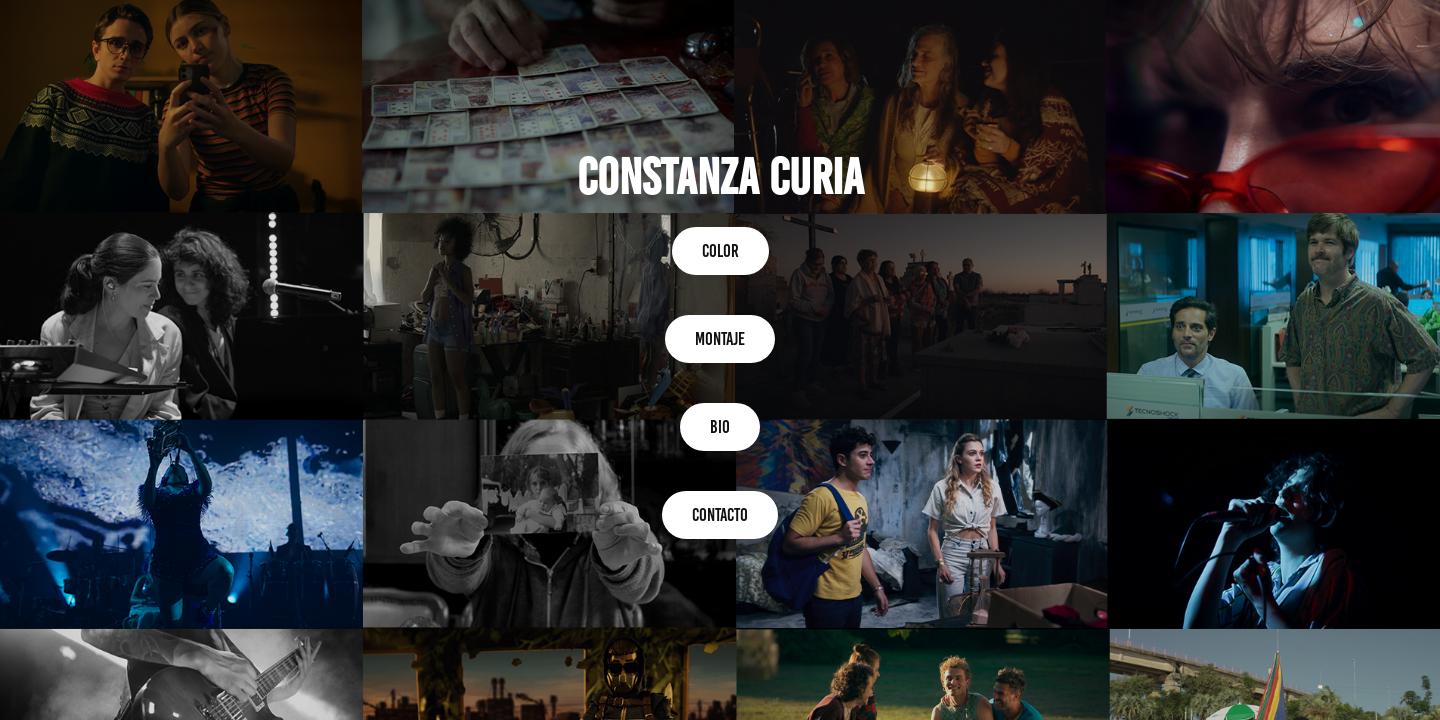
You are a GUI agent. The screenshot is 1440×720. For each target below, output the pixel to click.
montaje (720, 339)
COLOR (720, 251)
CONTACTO (720, 515)
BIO (720, 427)
